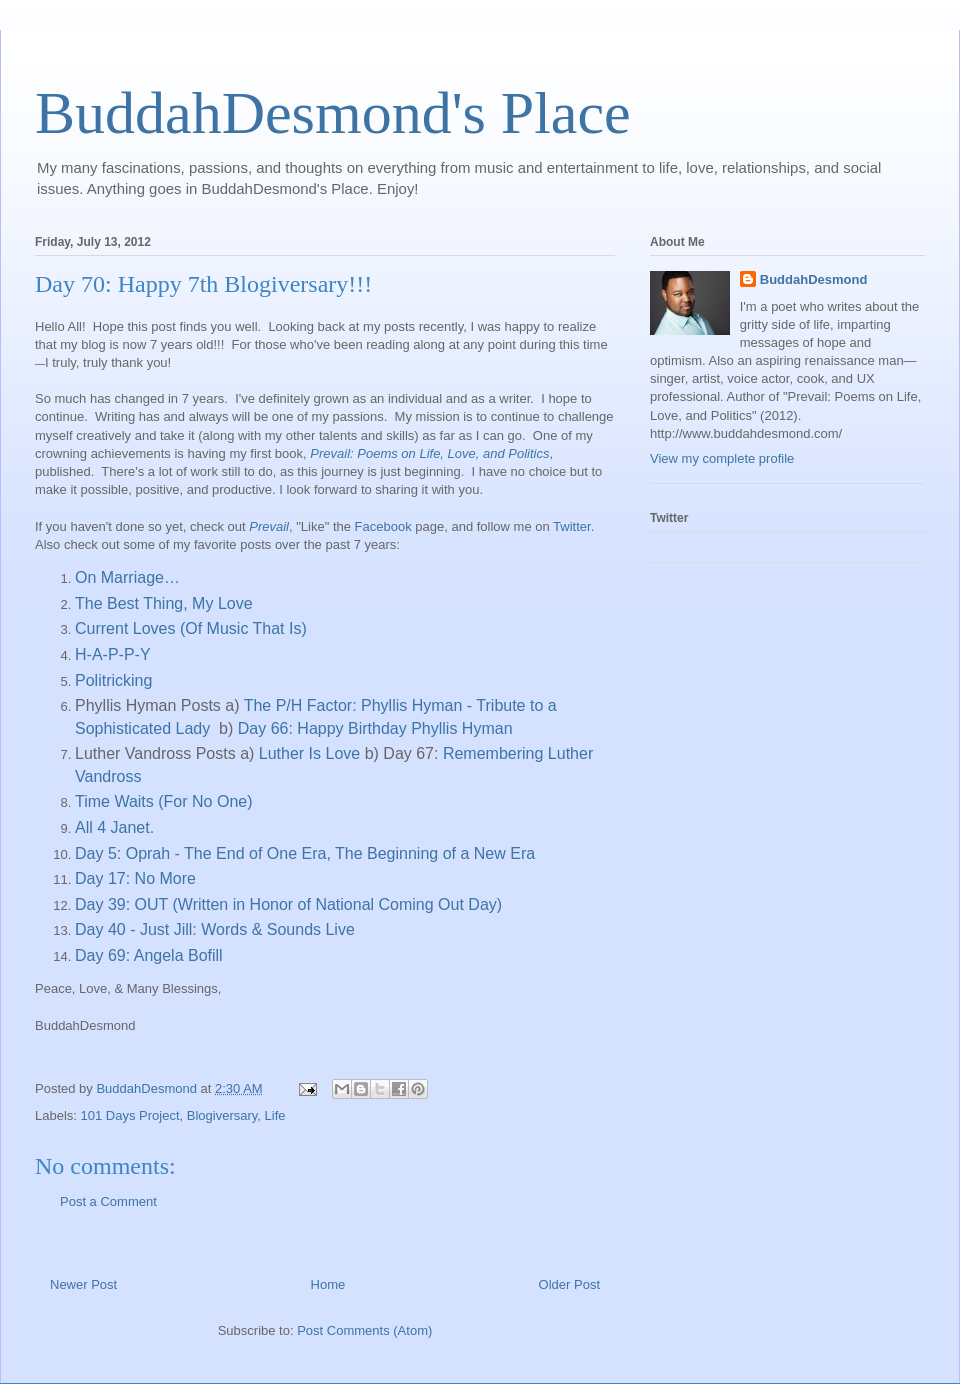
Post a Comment (108, 1201)
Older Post (569, 1284)
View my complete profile (722, 458)
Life (275, 1115)
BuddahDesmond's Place (333, 113)
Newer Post (83, 1284)
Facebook (383, 526)
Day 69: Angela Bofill (149, 955)
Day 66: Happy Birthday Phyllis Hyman (375, 728)
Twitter (572, 526)
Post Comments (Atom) (364, 1330)
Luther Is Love (309, 753)
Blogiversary (222, 1115)
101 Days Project (130, 1115)
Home (328, 1284)
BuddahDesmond (814, 279)
